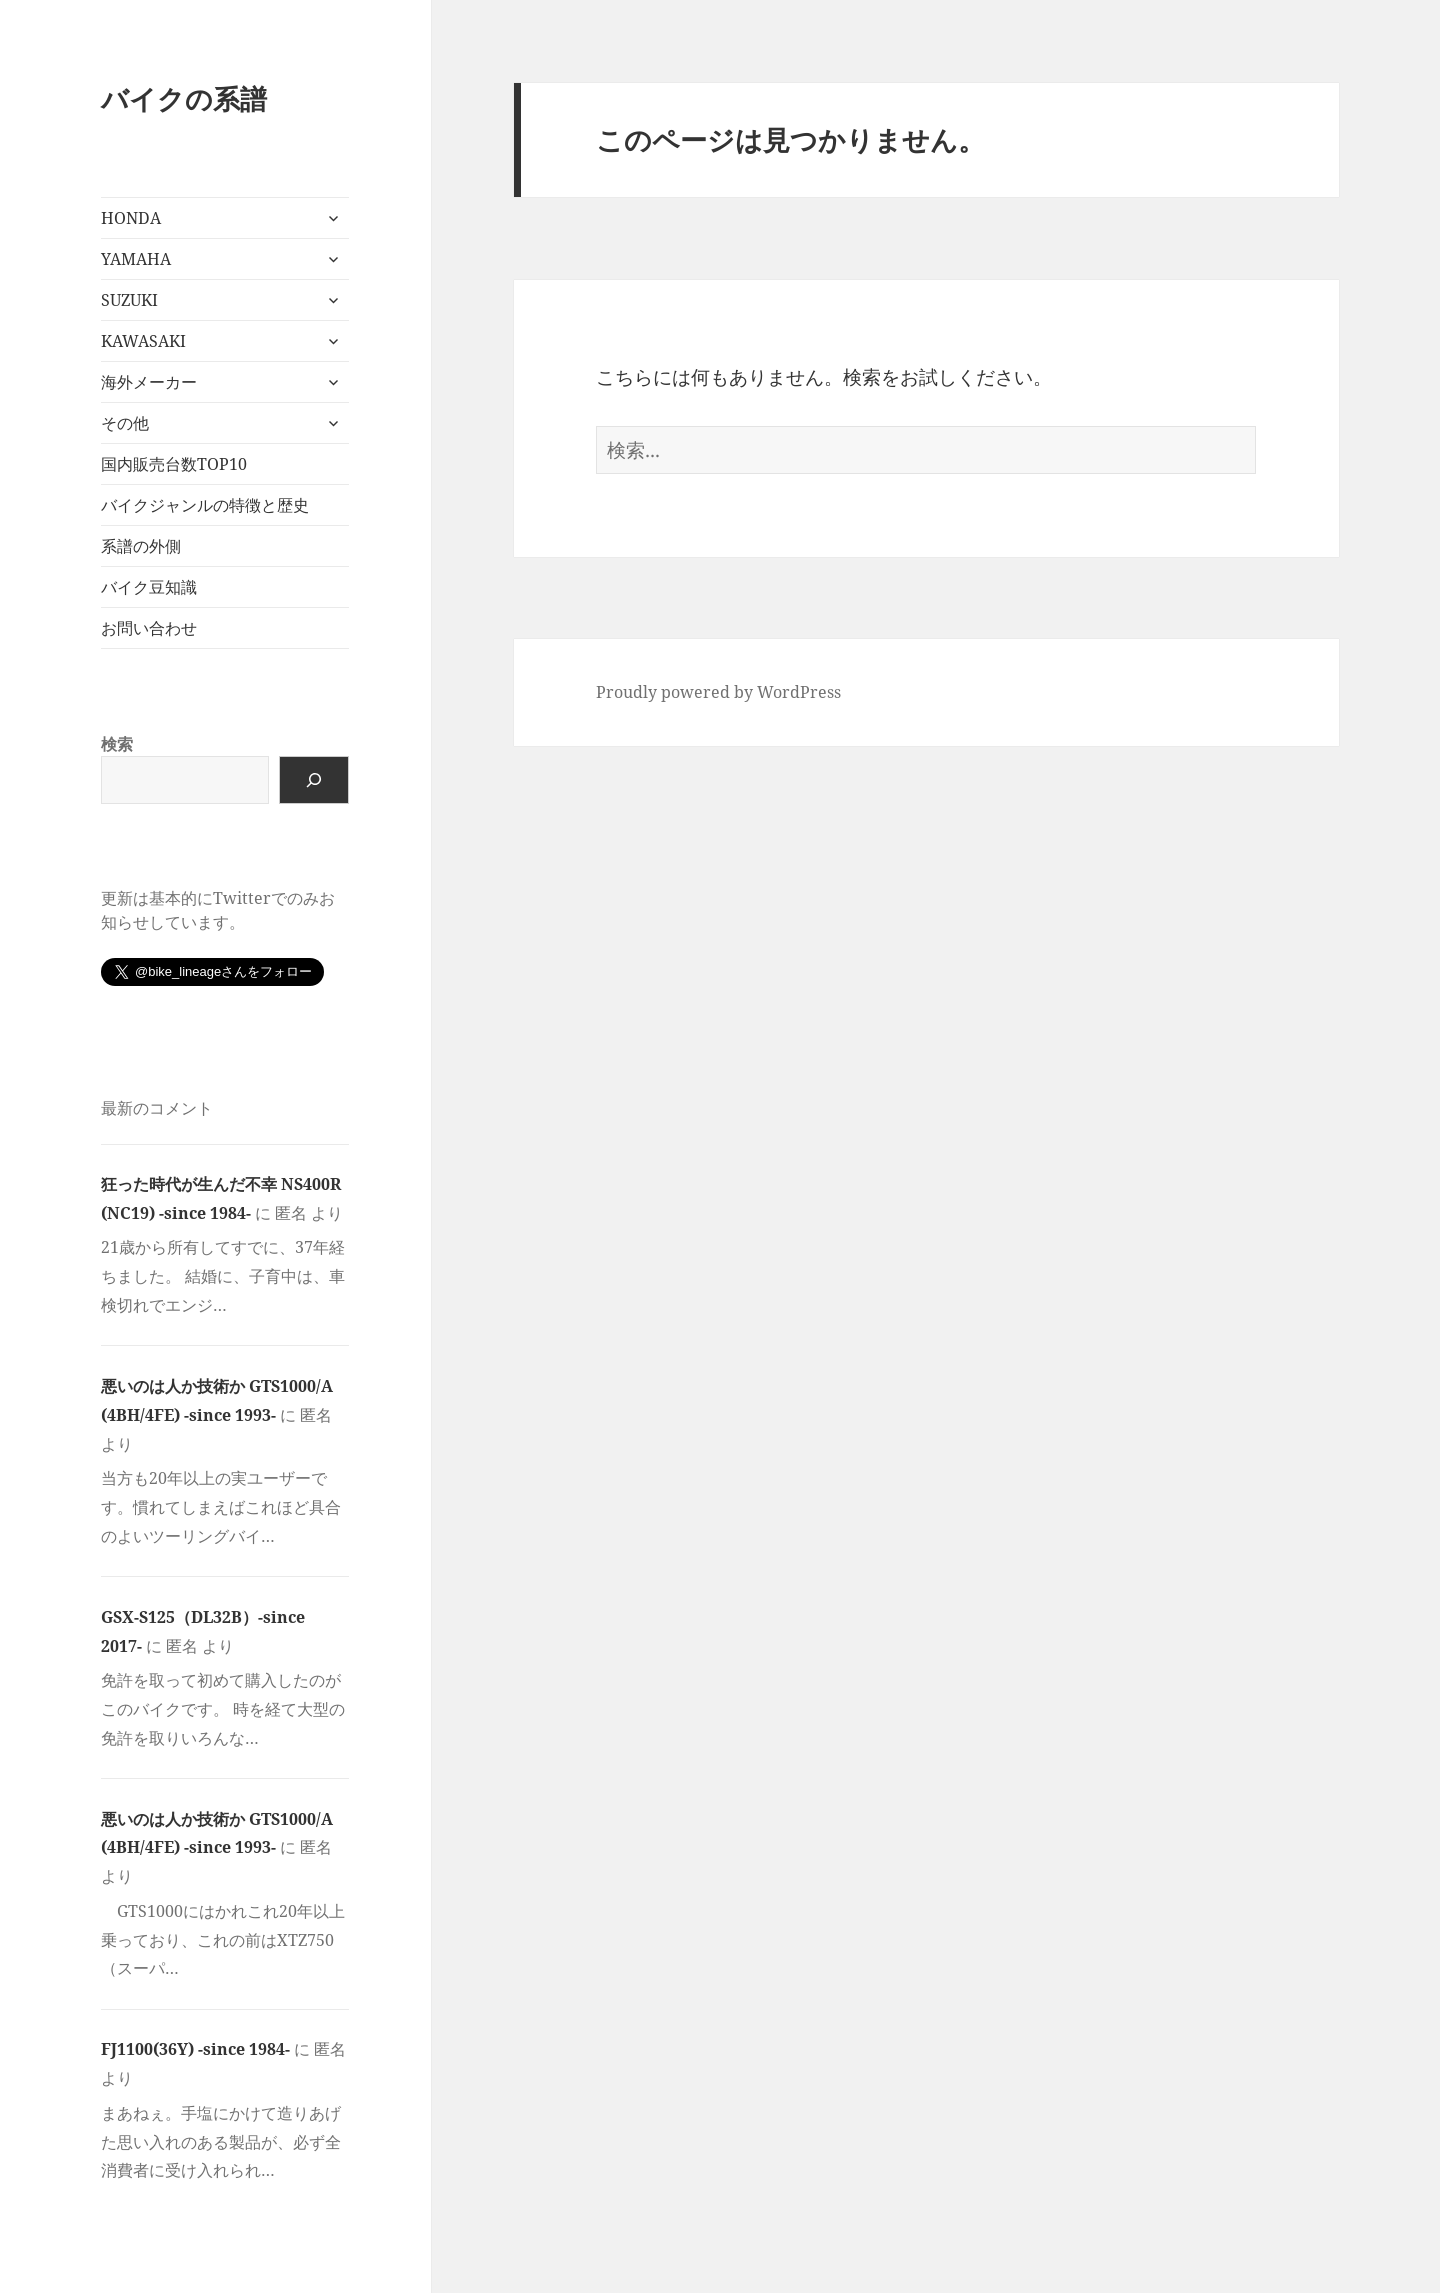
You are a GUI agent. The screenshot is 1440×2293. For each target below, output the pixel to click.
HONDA (131, 218)
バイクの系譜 (184, 98)
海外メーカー (149, 382)
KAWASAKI (143, 341)
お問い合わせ (149, 628)
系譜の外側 (141, 546)
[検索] (314, 780)
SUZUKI (129, 300)
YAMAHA (136, 259)
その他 (125, 423)
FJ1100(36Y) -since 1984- (195, 2049)
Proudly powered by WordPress (718, 692)
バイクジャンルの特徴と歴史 (205, 505)
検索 (117, 744)
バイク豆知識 (149, 587)
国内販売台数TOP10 (174, 464)
